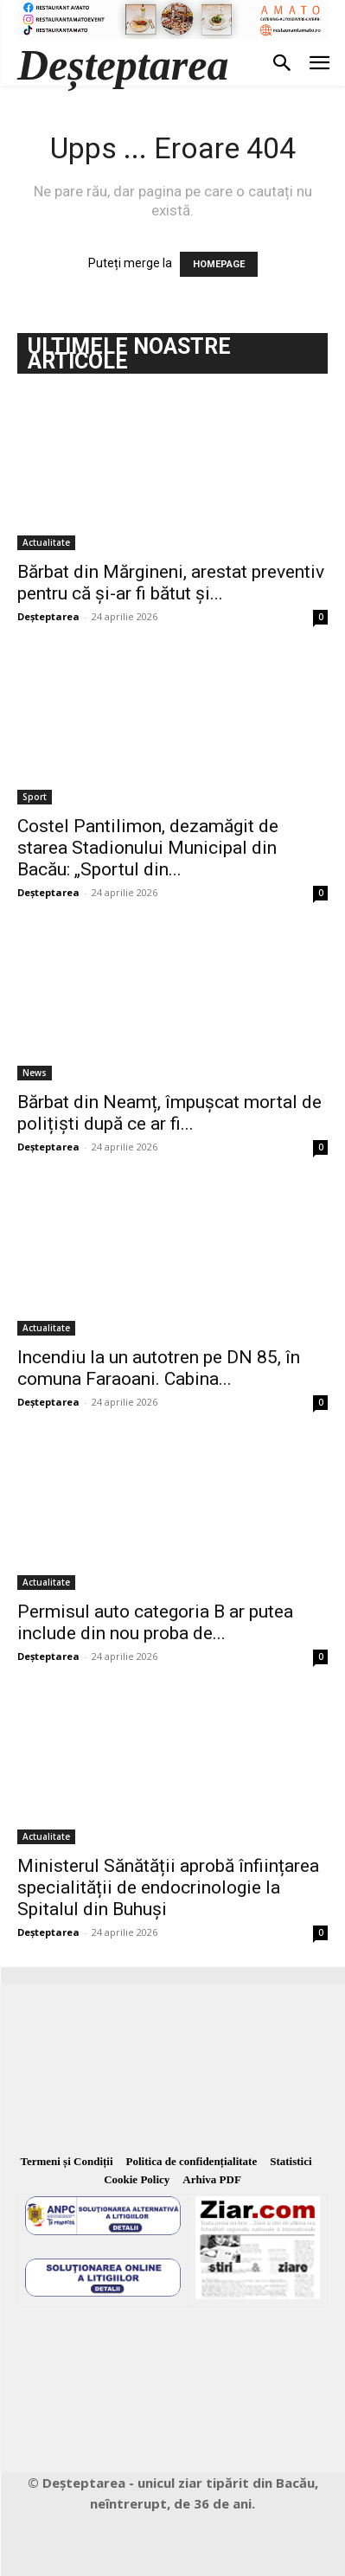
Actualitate (46, 542)
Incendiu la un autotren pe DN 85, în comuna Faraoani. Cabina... (158, 1368)
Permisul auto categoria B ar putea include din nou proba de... (155, 1622)
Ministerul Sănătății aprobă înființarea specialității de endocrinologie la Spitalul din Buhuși (168, 1887)
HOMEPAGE (219, 264)
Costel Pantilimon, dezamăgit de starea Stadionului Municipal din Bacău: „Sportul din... (147, 848)
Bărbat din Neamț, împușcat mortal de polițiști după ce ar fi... (169, 1113)
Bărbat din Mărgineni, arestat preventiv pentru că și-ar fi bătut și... (170, 582)
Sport (34, 797)
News (34, 1073)
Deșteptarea (48, 616)
